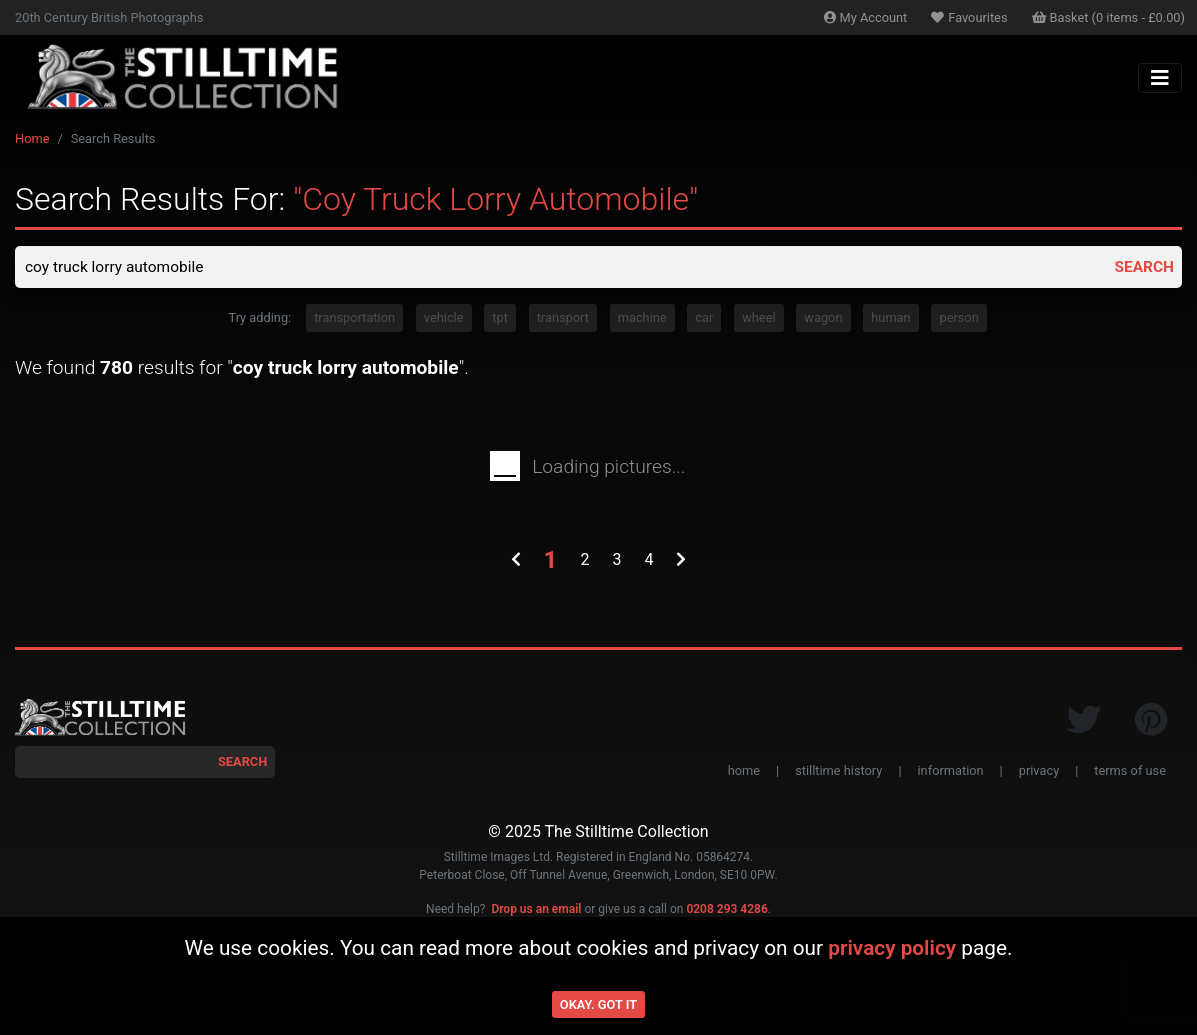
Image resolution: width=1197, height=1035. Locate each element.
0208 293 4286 (726, 910)
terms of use (1130, 771)
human (890, 319)
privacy (1039, 771)
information (951, 771)
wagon (823, 319)
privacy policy (892, 948)
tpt (500, 319)
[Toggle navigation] (1160, 78)
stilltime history (838, 771)
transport (563, 319)
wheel (758, 319)
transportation (354, 319)
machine (642, 319)
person (958, 319)
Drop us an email (536, 910)
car (704, 319)
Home (32, 138)
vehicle (444, 319)
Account (866, 17)
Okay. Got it (598, 1004)
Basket (1109, 17)
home (744, 771)
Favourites (969, 17)
